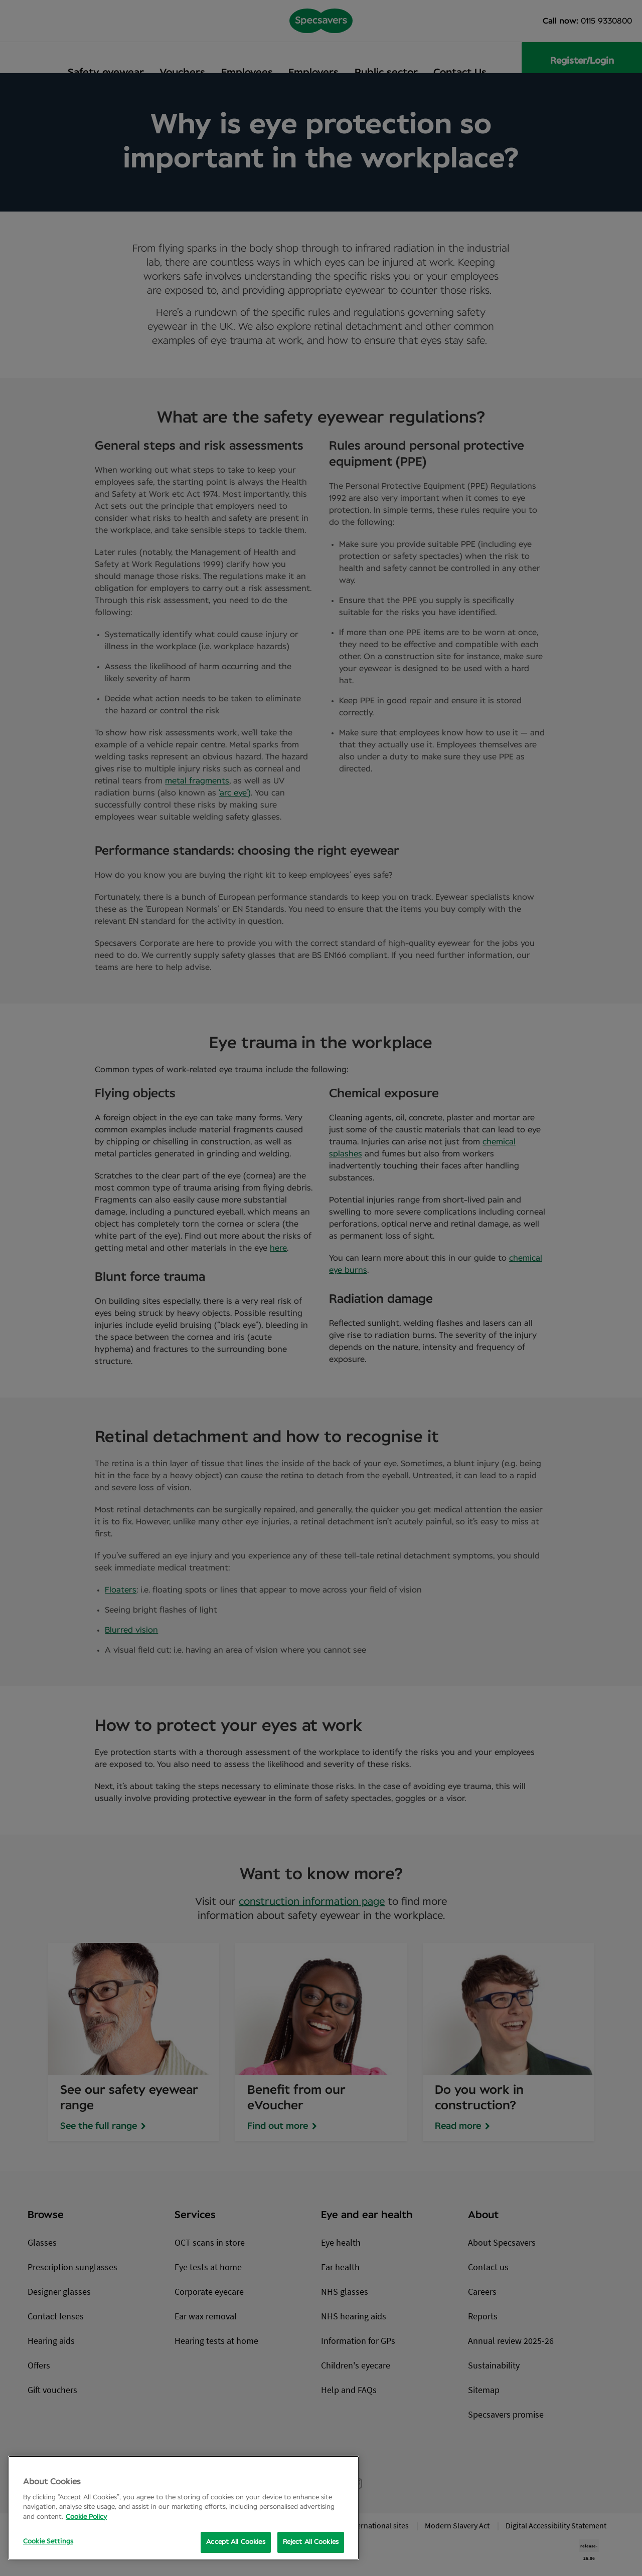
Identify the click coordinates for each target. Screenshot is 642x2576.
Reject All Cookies (311, 2542)
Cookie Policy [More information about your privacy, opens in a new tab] (86, 2517)
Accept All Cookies (235, 2542)
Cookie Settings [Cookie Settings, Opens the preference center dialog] (48, 2541)
